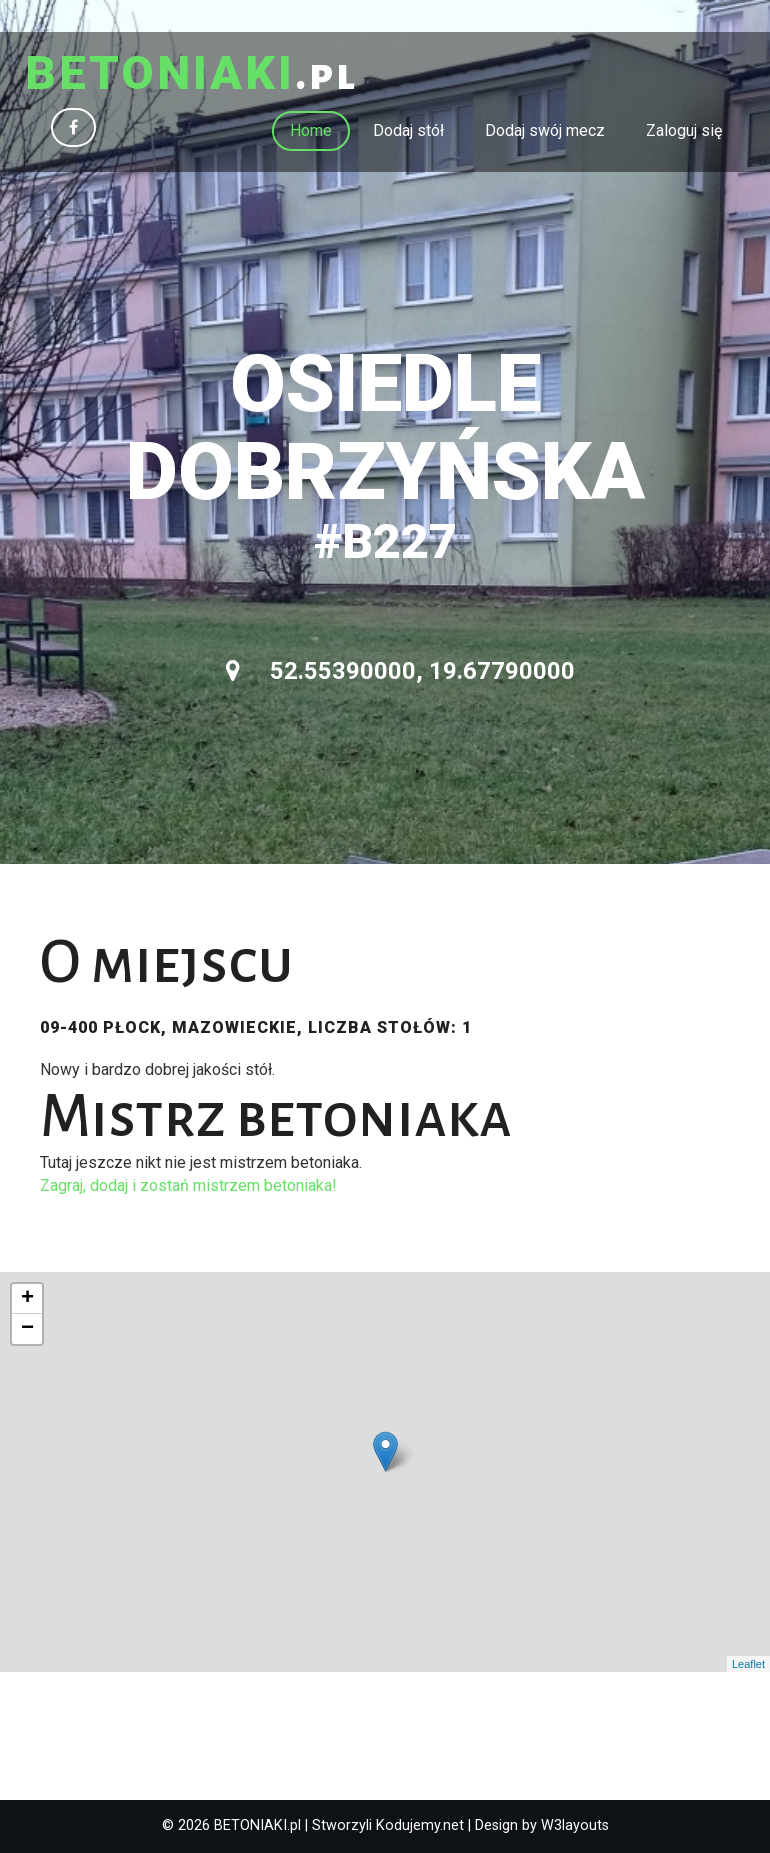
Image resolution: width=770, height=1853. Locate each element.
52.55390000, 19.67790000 (400, 671)
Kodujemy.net (420, 1825)
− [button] (27, 1329)
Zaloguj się (684, 130)
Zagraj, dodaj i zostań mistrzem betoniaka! (188, 1185)
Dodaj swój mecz (545, 130)
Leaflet (748, 1664)
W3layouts (575, 1825)
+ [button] (27, 1299)
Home (311, 130)
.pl (191, 75)
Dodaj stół (408, 130)
